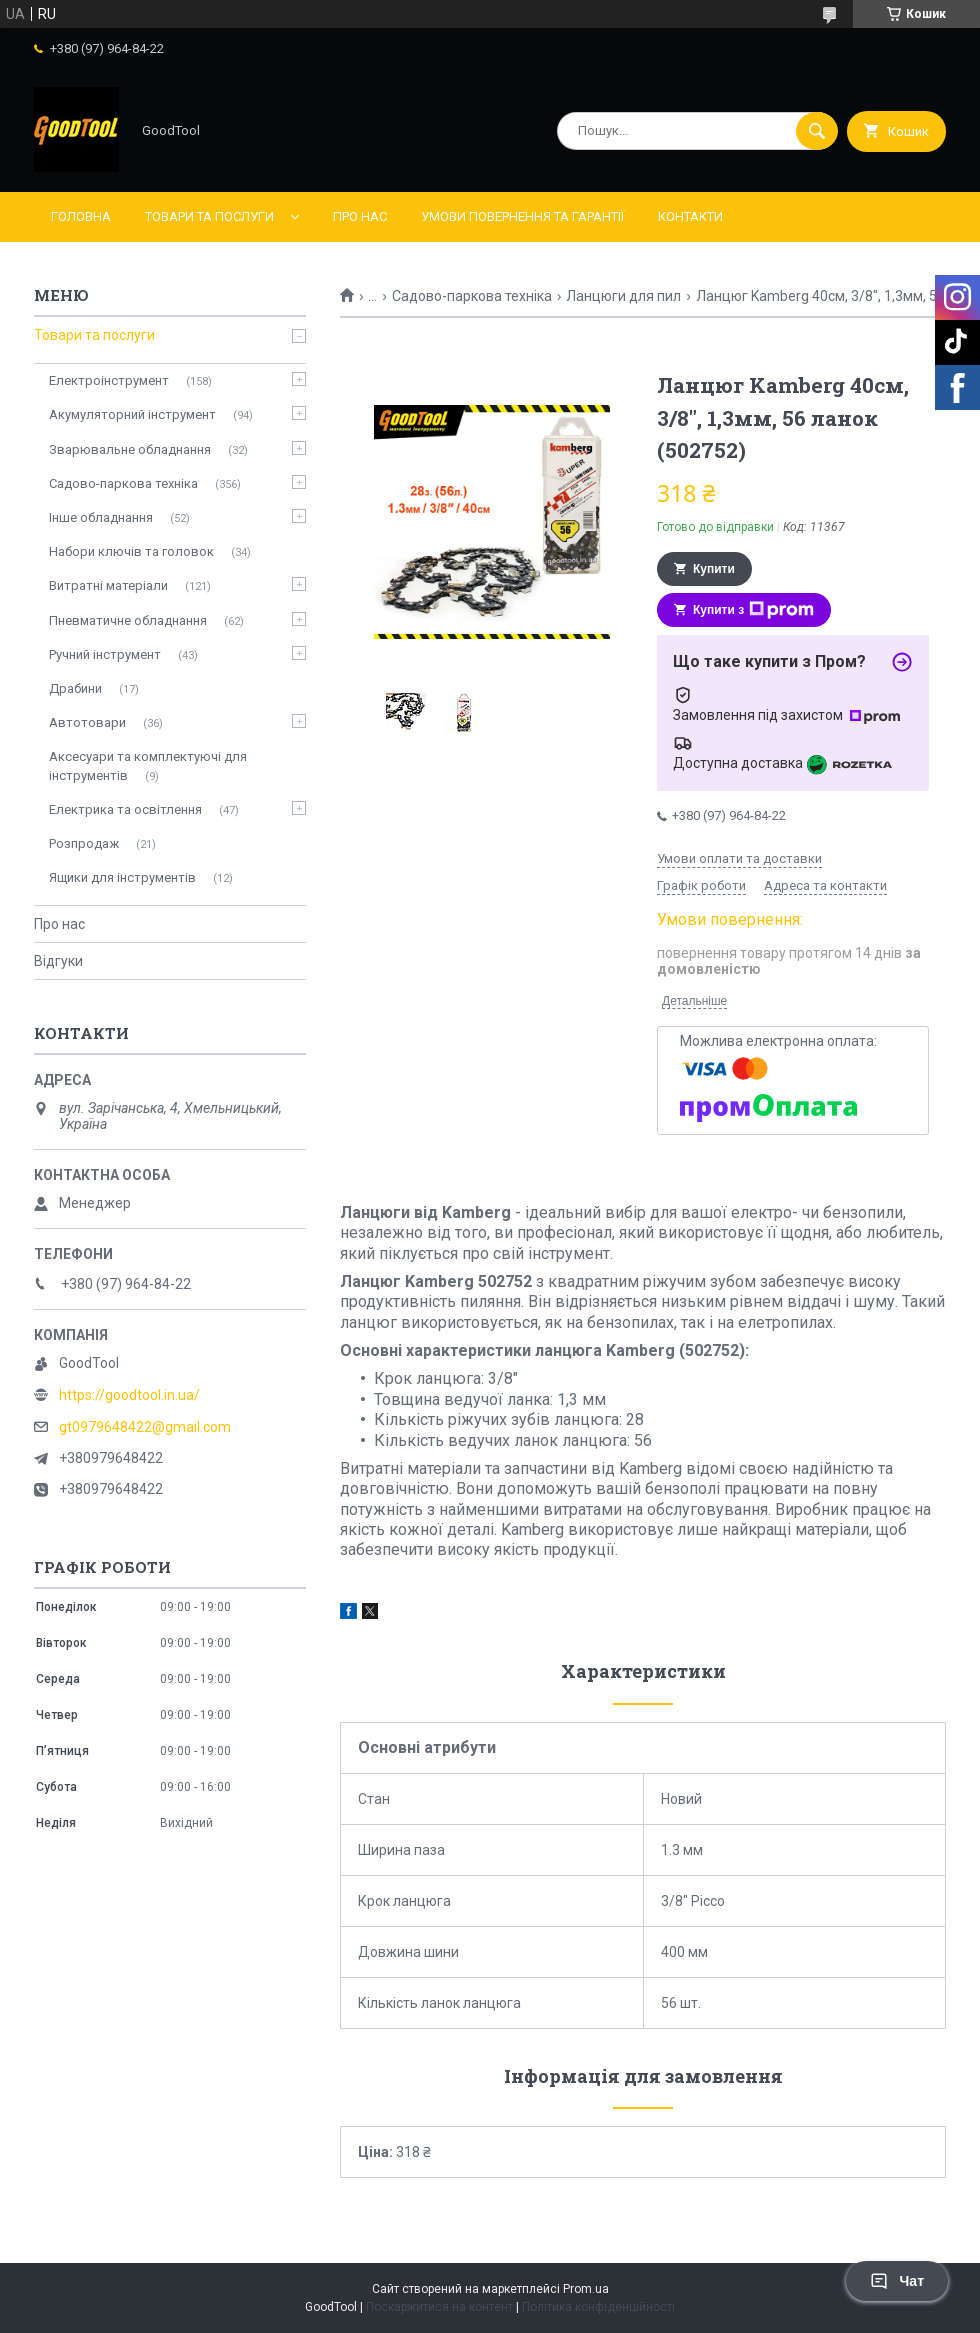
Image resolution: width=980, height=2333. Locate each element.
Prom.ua (586, 2289)
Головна (81, 216)
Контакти (690, 216)
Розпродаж (84, 843)
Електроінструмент (109, 380)
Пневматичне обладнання (128, 620)
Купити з (753, 610)
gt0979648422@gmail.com (145, 1427)
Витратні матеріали (108, 585)
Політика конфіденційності (598, 2307)
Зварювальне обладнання (130, 449)
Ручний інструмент (105, 654)
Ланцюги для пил (623, 296)
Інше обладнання (101, 517)
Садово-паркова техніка (472, 296)
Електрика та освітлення (125, 809)
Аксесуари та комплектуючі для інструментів (148, 765)
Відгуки (58, 961)
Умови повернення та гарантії (522, 216)
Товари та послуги (209, 216)
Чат (897, 2281)
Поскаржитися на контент (439, 2307)
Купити (714, 569)
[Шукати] (817, 131)
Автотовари (87, 722)
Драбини (75, 688)
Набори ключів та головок (131, 551)
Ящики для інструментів (122, 877)
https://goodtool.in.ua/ (129, 1395)
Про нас (360, 216)
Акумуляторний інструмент (132, 414)
